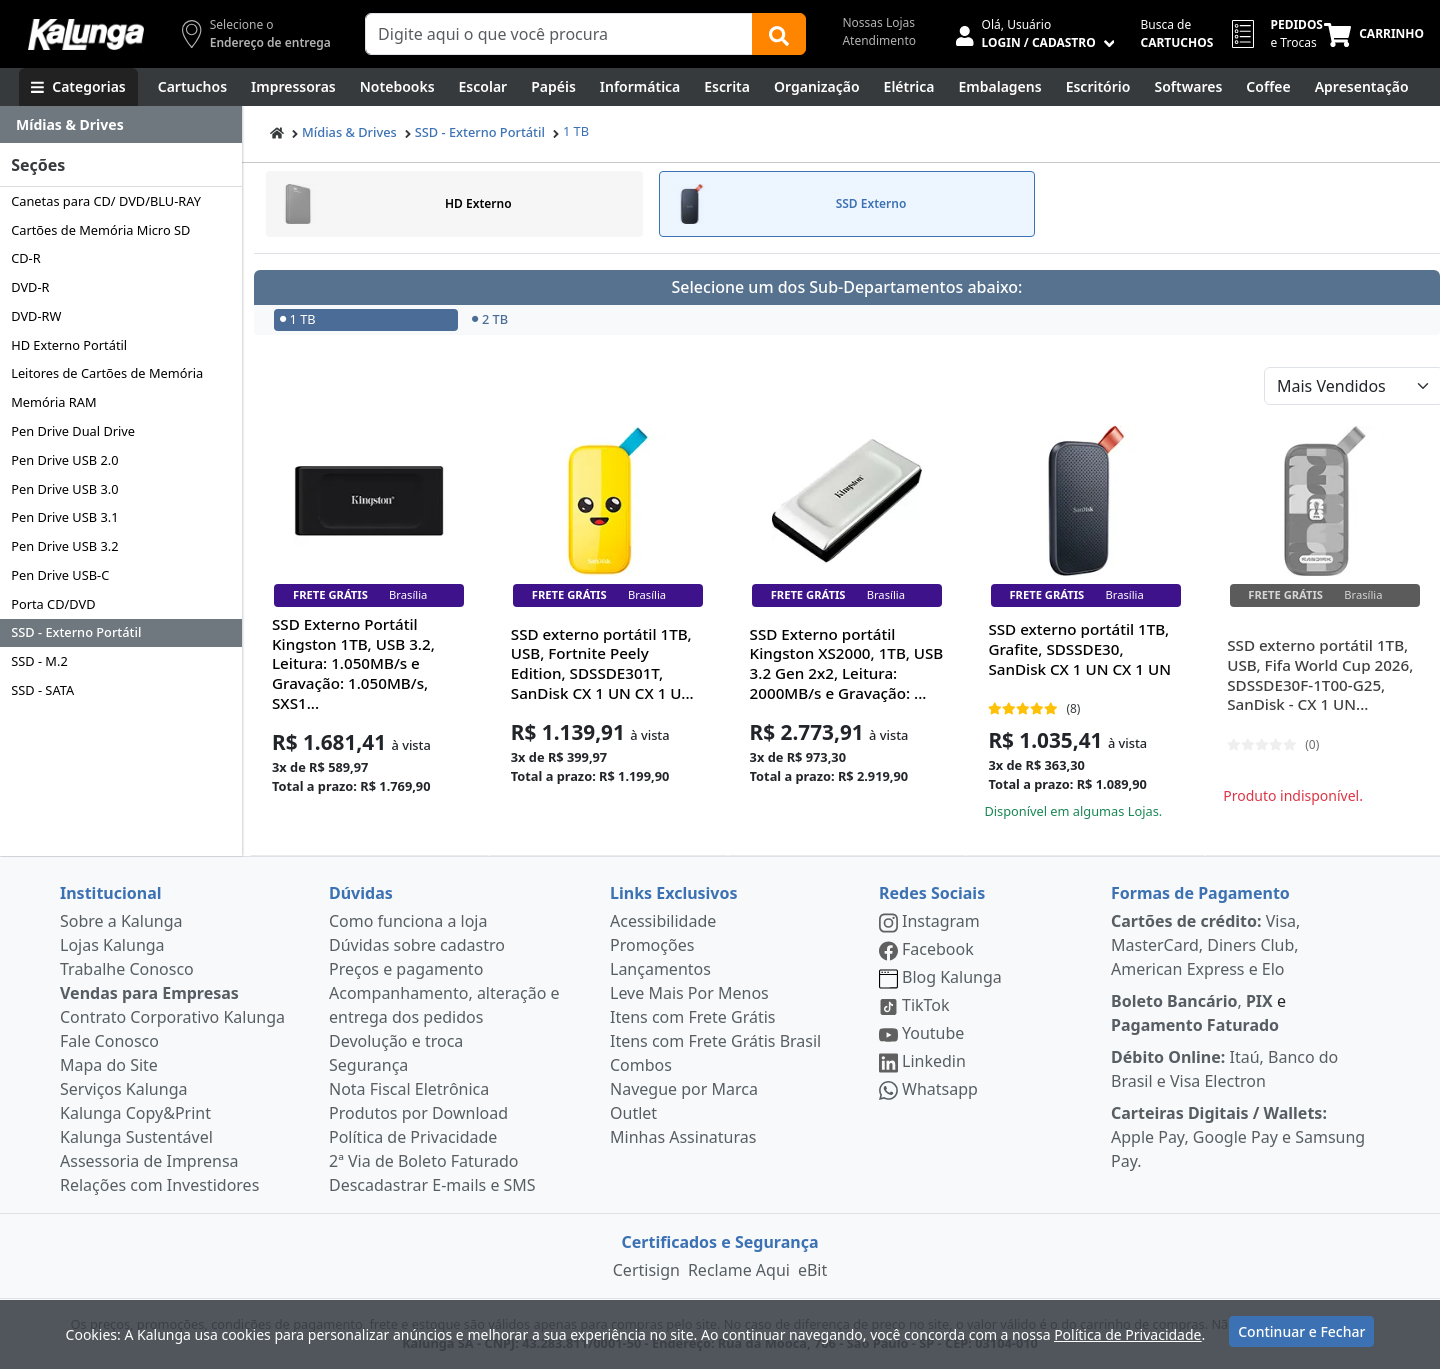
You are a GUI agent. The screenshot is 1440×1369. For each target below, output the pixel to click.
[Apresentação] (1362, 87)
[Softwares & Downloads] (1188, 87)
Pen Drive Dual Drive (73, 431)
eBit (812, 1270)
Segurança (368, 1065)
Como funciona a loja (408, 921)
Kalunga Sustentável (136, 1137)
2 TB (490, 319)
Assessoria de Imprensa (149, 1161)
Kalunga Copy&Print (135, 1113)
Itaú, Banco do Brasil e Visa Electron (1224, 1069)
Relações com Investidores (159, 1185)
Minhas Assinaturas (683, 1137)
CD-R (26, 258)
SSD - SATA (42, 690)
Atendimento (879, 40)
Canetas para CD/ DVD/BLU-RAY (106, 201)
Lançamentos (660, 969)
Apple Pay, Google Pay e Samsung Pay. (1238, 1137)
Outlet (633, 1113)
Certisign (646, 1270)
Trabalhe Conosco (127, 969)
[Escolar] (483, 87)
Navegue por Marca (684, 1089)
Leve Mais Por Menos (689, 993)
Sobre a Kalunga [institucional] (121, 921)
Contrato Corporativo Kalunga (172, 1017)
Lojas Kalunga (112, 945)
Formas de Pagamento (1200, 893)
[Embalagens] (1000, 87)
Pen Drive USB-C (60, 575)
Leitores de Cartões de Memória (107, 373)
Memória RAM (53, 402)
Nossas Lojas (878, 22)
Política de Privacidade (413, 1137)
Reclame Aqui (739, 1270)
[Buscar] (779, 34)
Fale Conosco (109, 1041)
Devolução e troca (396, 1041)
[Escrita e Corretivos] (727, 87)
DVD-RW (36, 316)
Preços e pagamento (406, 969)
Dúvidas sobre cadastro (417, 945)
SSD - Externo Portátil (76, 632)
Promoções (652, 945)
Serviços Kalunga (123, 1089)
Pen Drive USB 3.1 (64, 517)
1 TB (576, 131)
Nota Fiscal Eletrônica (409, 1089)
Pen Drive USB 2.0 (64, 460)
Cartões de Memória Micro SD (100, 230)
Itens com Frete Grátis (692, 1017)
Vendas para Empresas (149, 993)
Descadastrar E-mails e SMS (432, 1185)
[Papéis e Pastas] (553, 87)
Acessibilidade (663, 921)
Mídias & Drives (349, 132)
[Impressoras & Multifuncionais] (293, 87)
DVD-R (30, 287)
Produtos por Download (418, 1113)
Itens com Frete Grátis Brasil (715, 1041)
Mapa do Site (109, 1065)
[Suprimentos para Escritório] (1098, 87)
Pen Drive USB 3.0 (64, 489)
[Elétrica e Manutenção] (909, 87)
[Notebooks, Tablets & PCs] (397, 87)
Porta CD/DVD (53, 604)
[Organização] (817, 87)
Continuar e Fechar (1301, 1331)
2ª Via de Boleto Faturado (424, 1161)
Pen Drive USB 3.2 (64, 546)
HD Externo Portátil (69, 345)
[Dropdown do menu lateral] (121, 125)
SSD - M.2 (39, 661)
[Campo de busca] (559, 34)
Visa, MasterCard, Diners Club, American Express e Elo (1205, 945)
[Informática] (640, 87)
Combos (641, 1065)
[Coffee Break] (1268, 87)
